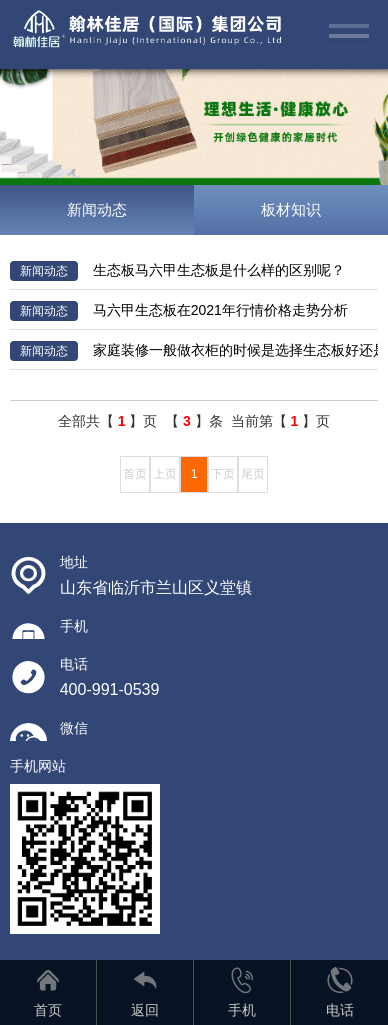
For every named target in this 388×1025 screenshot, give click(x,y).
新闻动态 (97, 209)
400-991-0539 (110, 689)
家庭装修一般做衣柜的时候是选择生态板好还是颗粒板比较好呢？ (194, 351)
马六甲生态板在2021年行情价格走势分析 (179, 311)
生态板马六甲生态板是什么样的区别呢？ (177, 271)
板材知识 (291, 209)
